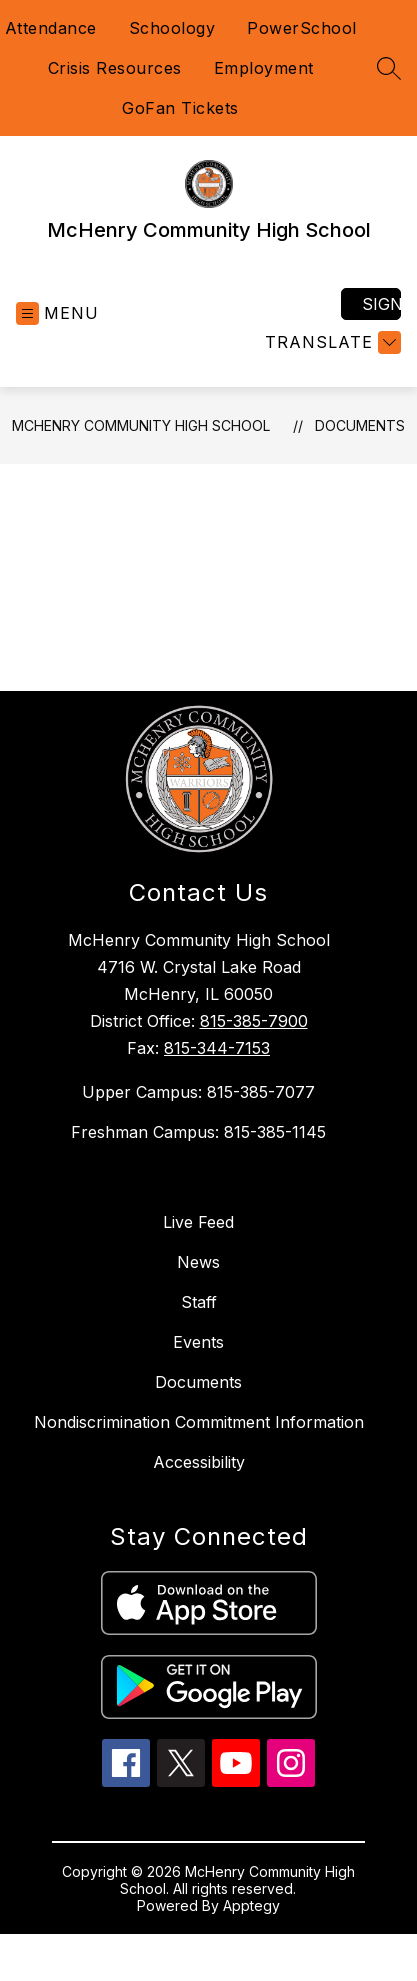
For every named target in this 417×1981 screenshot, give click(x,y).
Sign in (381, 304)
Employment (264, 68)
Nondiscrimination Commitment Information (199, 1422)
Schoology (172, 28)
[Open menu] (57, 313)
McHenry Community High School (141, 425)
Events (198, 1342)
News (198, 1262)
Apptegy (251, 1905)
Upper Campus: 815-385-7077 (198, 1092)
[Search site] (389, 68)
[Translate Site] (330, 342)
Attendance (51, 28)
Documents (360, 425)
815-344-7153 (217, 1048)
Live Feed (198, 1222)
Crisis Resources (115, 68)
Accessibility (199, 1462)
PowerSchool (302, 28)
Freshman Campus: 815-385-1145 (198, 1132)
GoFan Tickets (180, 108)
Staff (199, 1302)
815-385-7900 (254, 1021)
